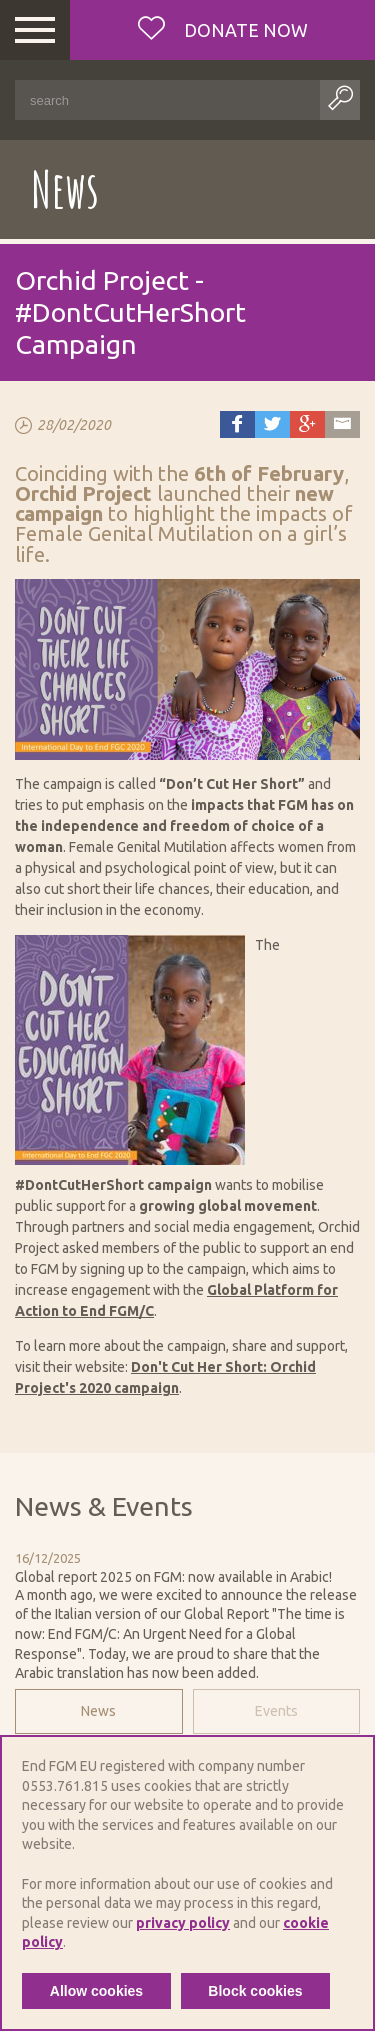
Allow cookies (96, 1991)
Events (276, 1711)
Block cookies (255, 1991)
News (98, 1711)
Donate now (244, 30)
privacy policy (183, 1923)
